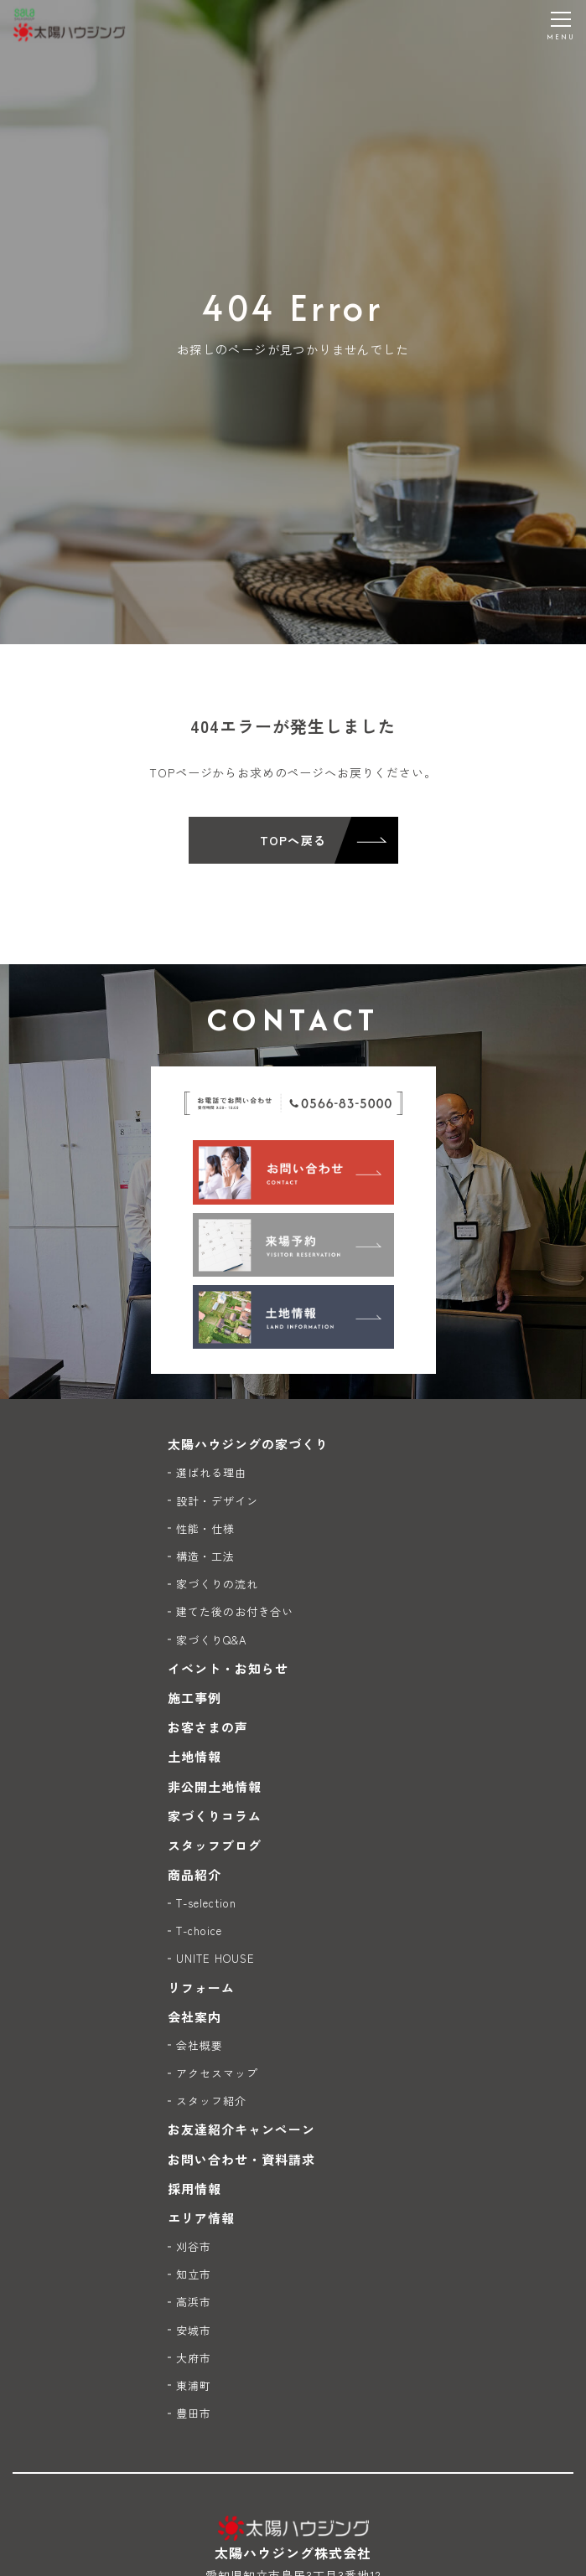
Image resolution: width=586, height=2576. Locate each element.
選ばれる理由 (211, 1472)
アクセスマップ (217, 2073)
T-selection (206, 1903)
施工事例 (194, 1697)
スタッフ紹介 (211, 2101)
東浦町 (193, 2385)
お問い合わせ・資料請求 (242, 2159)
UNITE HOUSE (216, 1958)
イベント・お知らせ (228, 1668)
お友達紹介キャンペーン (242, 2129)
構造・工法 (205, 1556)
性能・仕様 (205, 1528)
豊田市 (193, 2413)
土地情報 (194, 1756)
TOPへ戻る (292, 840)
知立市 (193, 2274)
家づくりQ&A (211, 1640)
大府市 (193, 2358)
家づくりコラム (215, 1816)
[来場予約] (293, 1245)
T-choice (199, 1930)
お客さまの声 (208, 1727)
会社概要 (199, 2045)
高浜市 (193, 2302)
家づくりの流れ (217, 1584)
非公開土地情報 (215, 1786)
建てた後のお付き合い (235, 1611)
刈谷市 (193, 2246)
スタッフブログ (215, 1845)
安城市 (193, 2330)
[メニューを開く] (561, 25)
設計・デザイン (217, 1501)
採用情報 (194, 2188)
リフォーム (201, 1987)
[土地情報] (293, 1317)
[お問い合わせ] (293, 1172)
